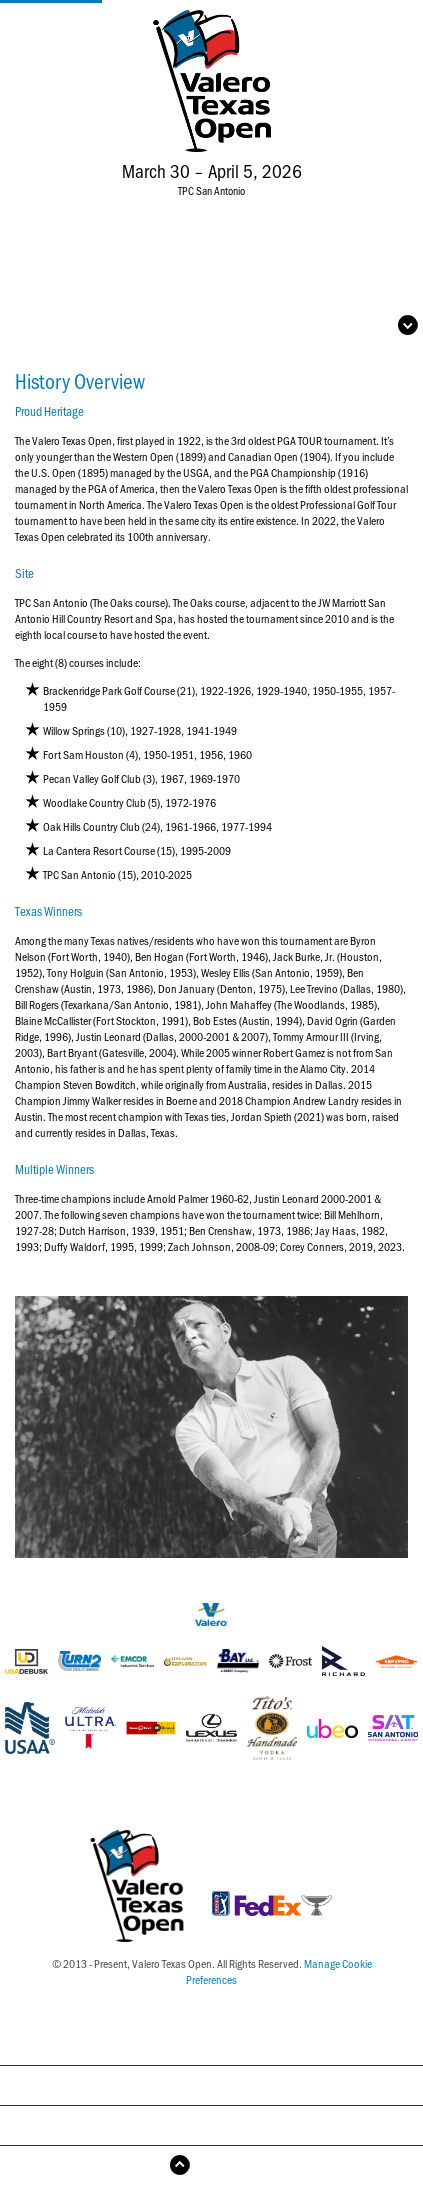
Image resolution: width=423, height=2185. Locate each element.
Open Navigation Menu (320, 325)
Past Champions (212, 2084)
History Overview (211, 2044)
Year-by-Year (211, 2124)
